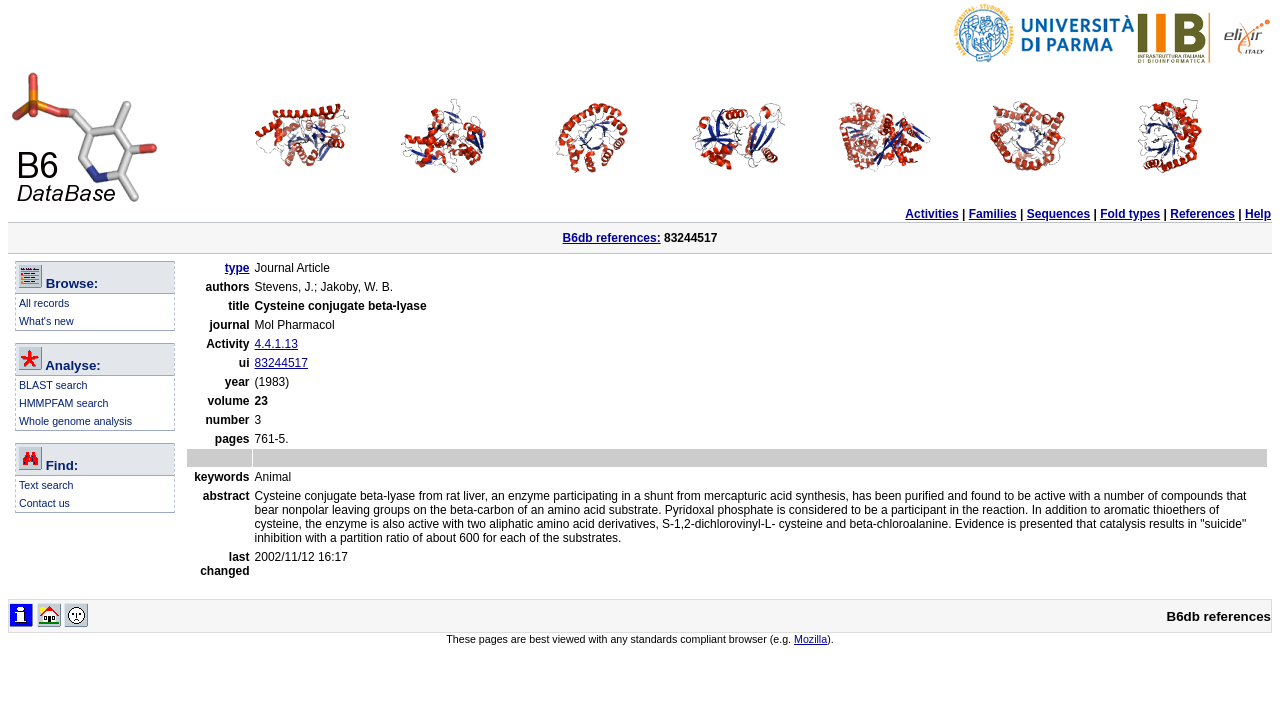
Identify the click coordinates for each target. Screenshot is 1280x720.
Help (1258, 214)
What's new (46, 321)
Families (993, 214)
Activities (931, 214)
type (237, 268)
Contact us (44, 503)
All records (44, 303)
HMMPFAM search (63, 403)
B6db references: (612, 238)
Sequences (1058, 214)
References (1202, 214)
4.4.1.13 (276, 344)
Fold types (1130, 214)
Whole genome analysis (75, 421)
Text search (46, 485)
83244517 (281, 363)
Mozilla (810, 639)
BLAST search (53, 385)
